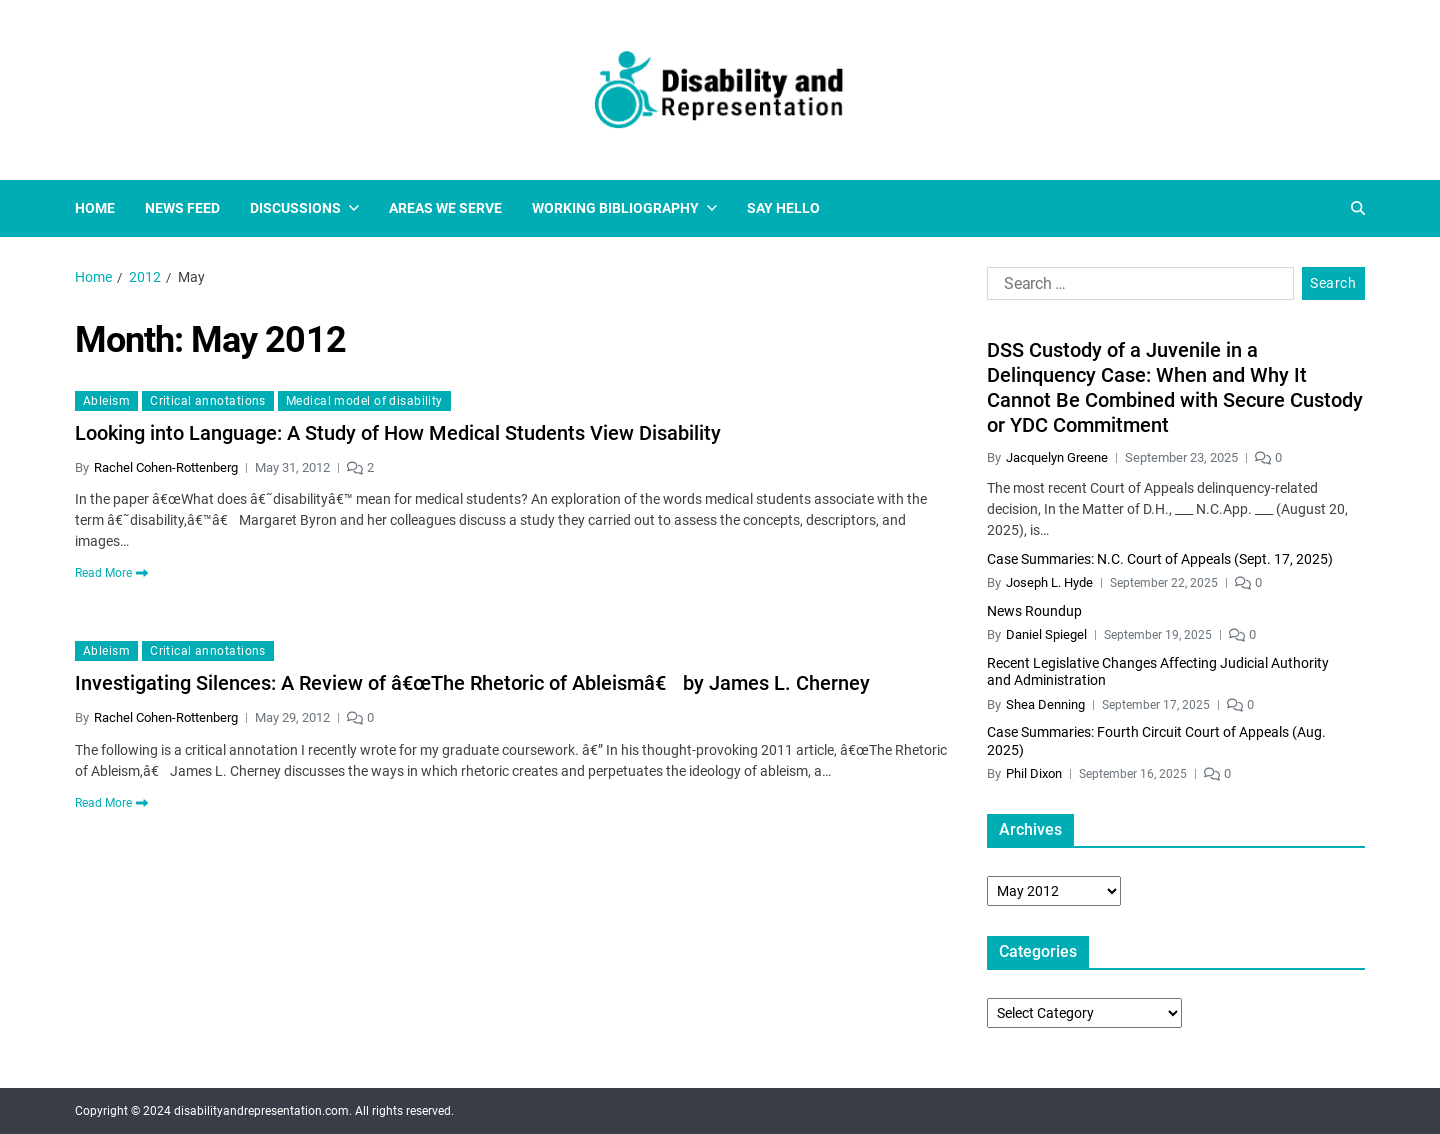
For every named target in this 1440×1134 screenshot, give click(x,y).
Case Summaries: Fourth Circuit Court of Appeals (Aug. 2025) (1156, 741)
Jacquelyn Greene (1057, 457)
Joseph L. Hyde (1049, 582)
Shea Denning (1045, 704)
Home (95, 208)
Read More (111, 573)
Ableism (106, 401)
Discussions (304, 208)
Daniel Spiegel (1046, 634)
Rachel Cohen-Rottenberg (166, 467)
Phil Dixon (1034, 773)
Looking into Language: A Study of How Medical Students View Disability (398, 433)
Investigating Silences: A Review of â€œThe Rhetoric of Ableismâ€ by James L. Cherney (472, 683)
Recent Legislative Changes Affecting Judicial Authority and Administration (1158, 672)
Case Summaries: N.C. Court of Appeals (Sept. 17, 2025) (1160, 559)
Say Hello (783, 208)
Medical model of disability (364, 401)
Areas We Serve (445, 208)
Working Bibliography (624, 208)
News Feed (182, 208)
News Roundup (1034, 611)
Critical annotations (208, 401)
